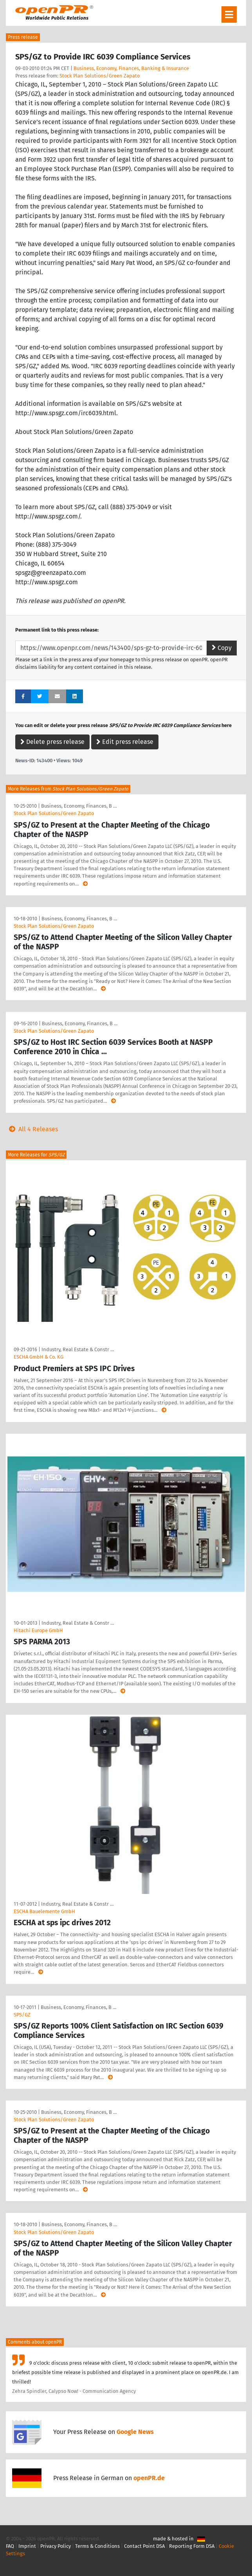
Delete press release (52, 741)
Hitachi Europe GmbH (38, 1630)
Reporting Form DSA (191, 2546)
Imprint (27, 2546)
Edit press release (124, 741)
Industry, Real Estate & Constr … (77, 1349)
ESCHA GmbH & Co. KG (38, 1357)
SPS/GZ (22, 2015)
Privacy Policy (55, 2546)
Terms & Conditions (97, 2546)
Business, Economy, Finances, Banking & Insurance (131, 68)
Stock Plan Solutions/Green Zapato (99, 76)
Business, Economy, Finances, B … (79, 806)
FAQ (10, 2546)
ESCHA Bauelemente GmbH (44, 1911)
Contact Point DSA (144, 2546)
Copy (222, 648)
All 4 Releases (32, 1129)
